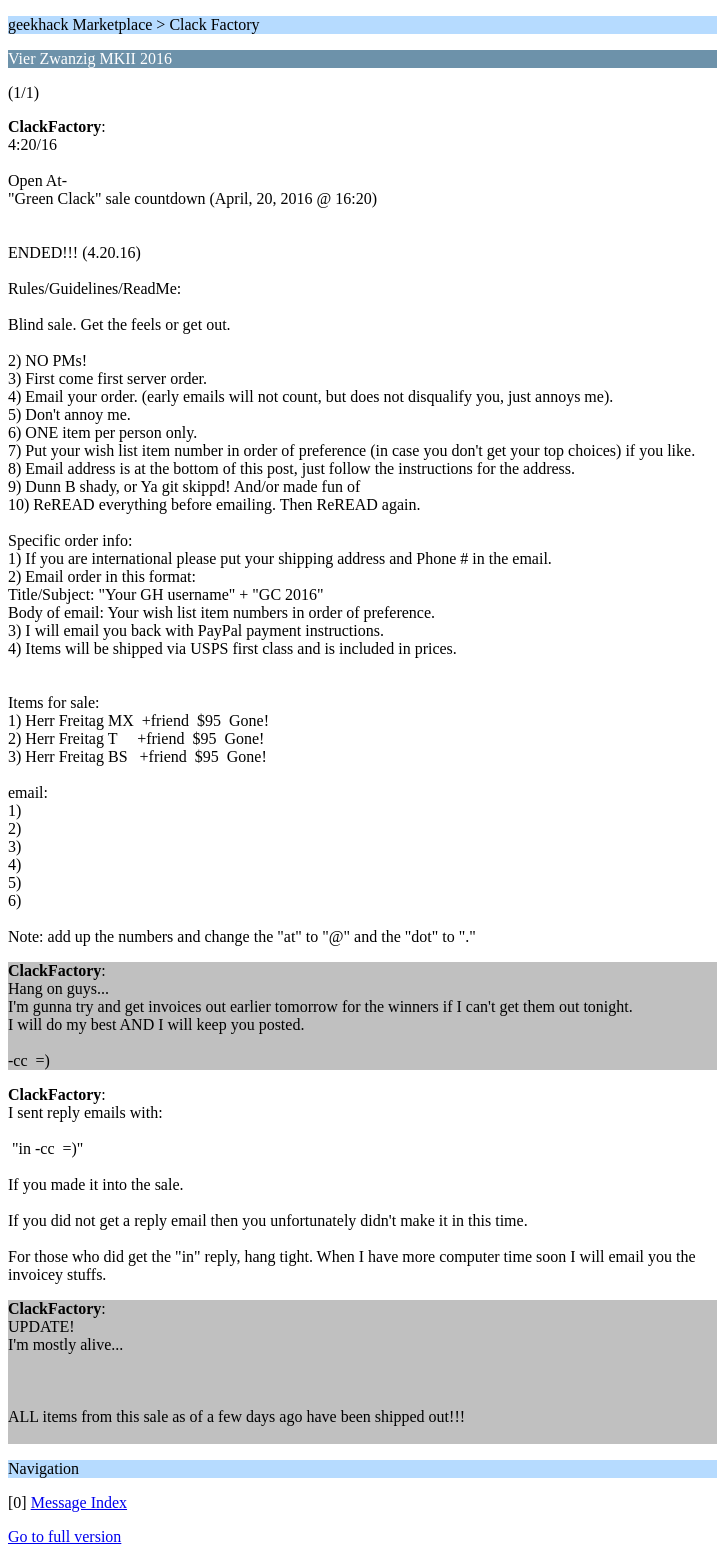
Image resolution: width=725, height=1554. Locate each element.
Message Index (79, 1502)
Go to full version (64, 1536)
